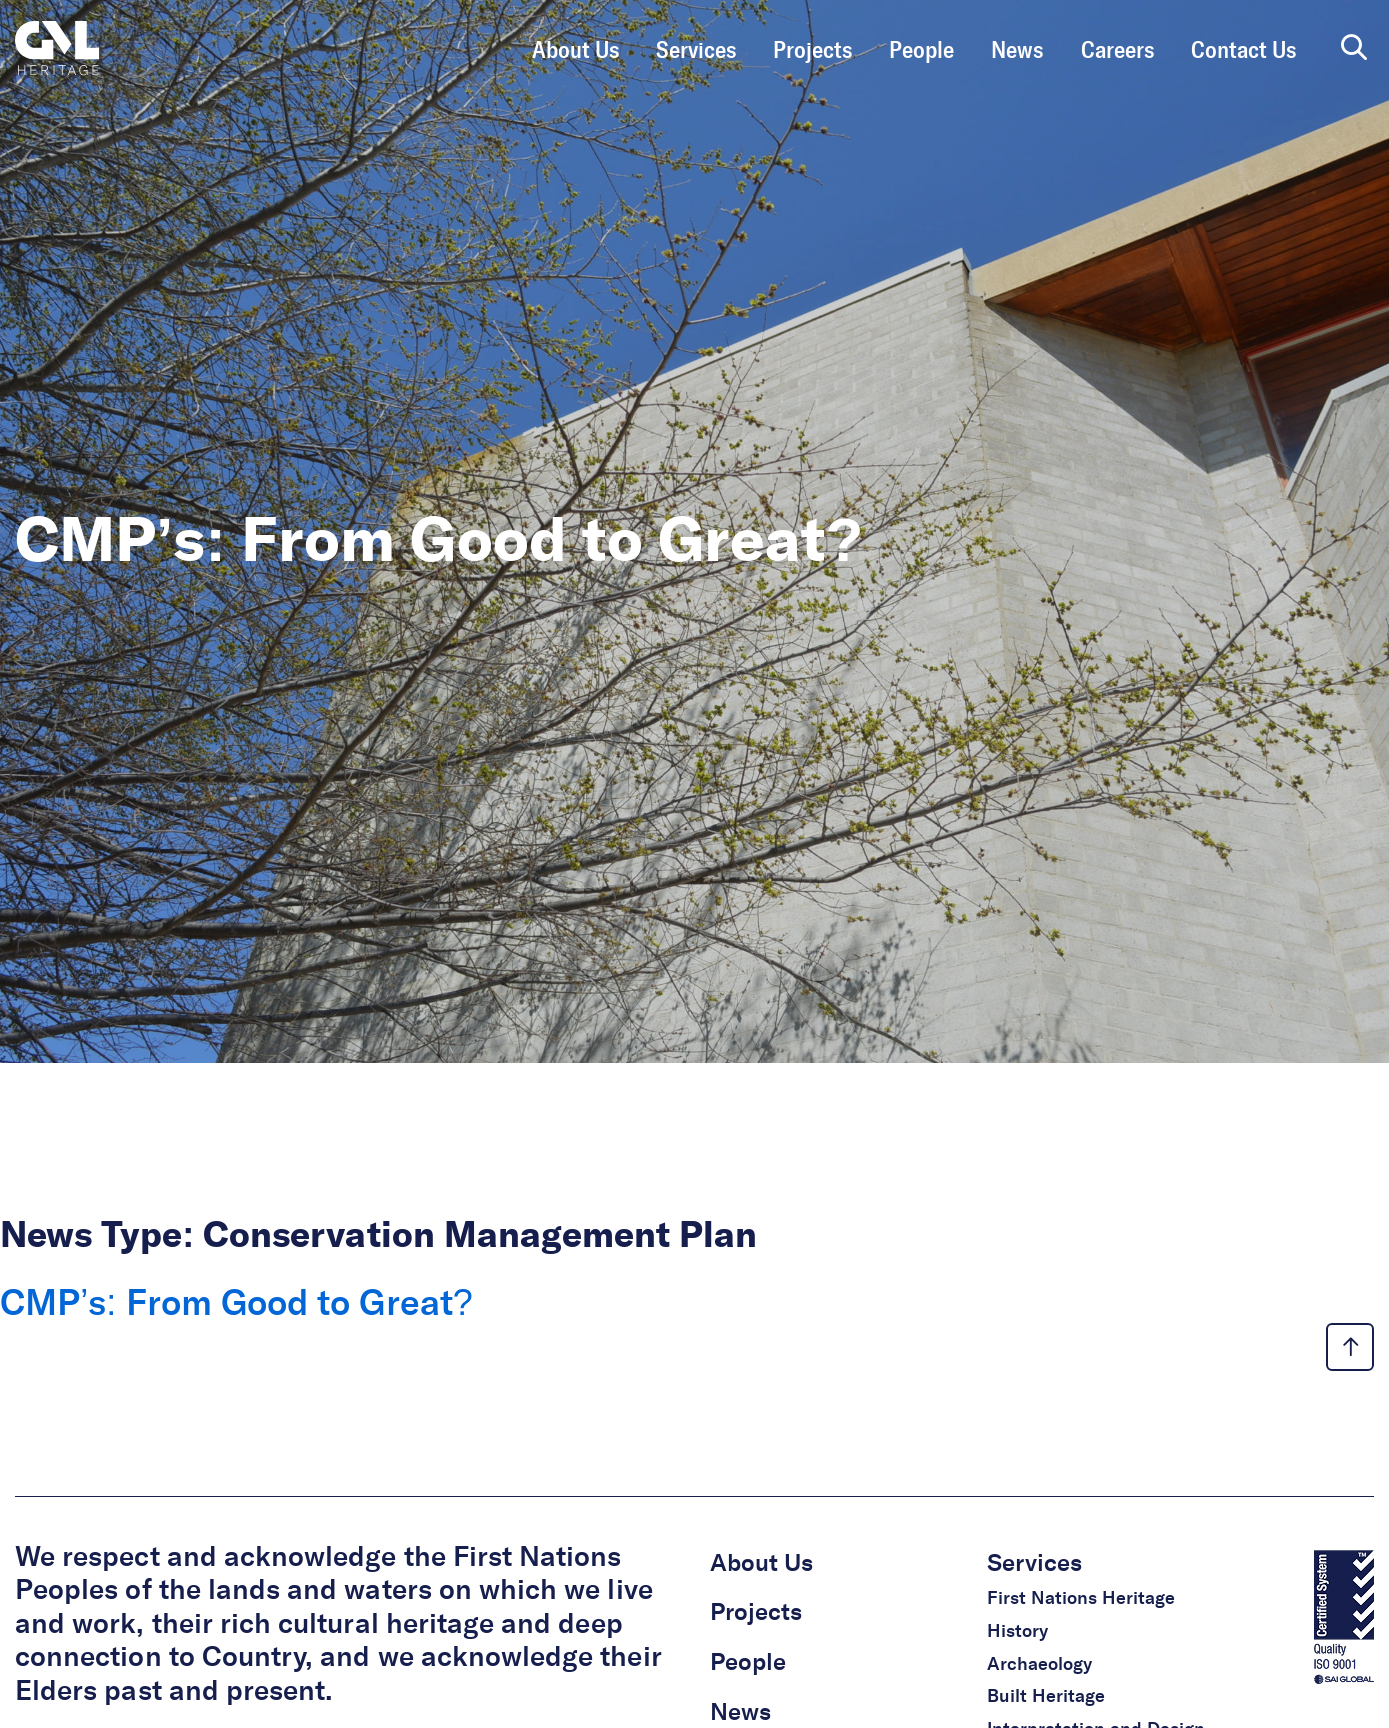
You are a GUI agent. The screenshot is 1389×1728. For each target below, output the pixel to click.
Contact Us (1243, 51)
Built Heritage (1046, 1697)
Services (696, 51)
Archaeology (1039, 1665)
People (921, 51)
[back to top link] (1350, 1347)
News (1017, 51)
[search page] (1354, 49)
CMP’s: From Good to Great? (241, 1305)
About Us (575, 51)
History (1017, 1632)
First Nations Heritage (1081, 1599)
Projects (812, 51)
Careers (1117, 51)
